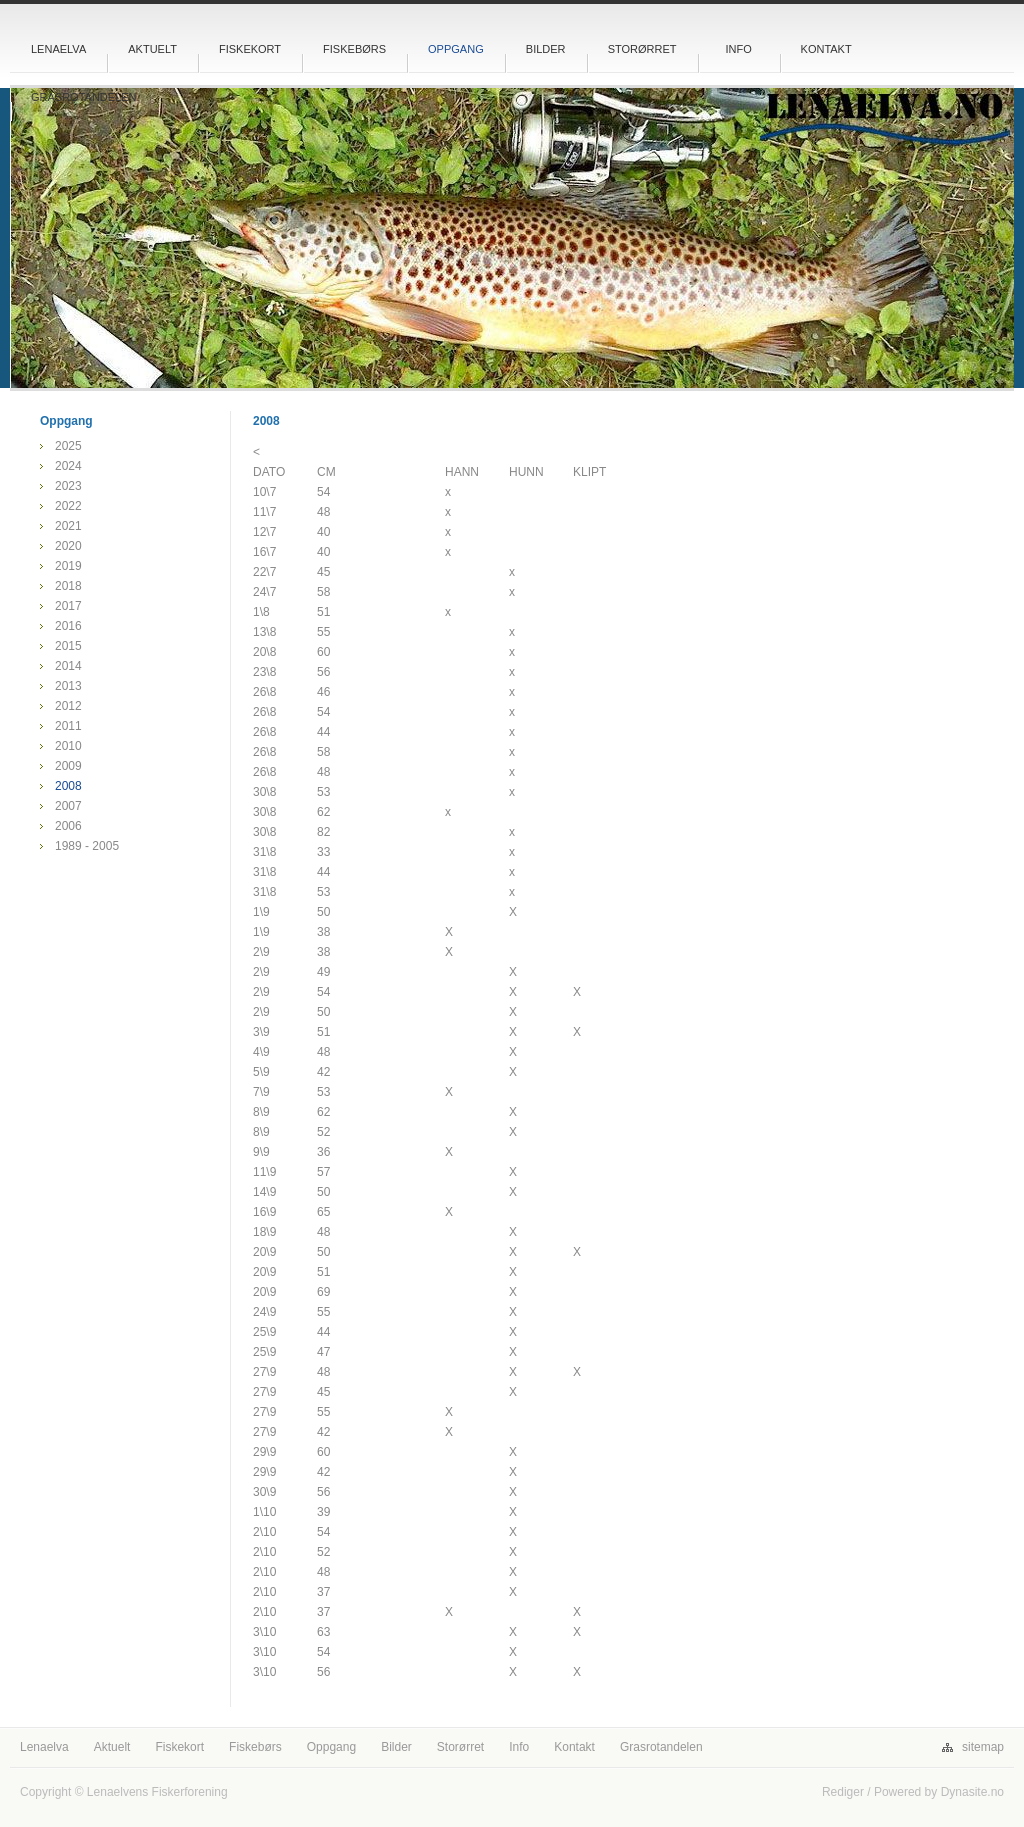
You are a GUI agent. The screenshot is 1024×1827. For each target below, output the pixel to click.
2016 (68, 626)
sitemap (983, 1747)
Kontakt (826, 49)
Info (738, 49)
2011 (68, 726)
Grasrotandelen (84, 97)
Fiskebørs (354, 49)
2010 (68, 746)
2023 (68, 486)
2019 (68, 566)
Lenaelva (58, 49)
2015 (68, 646)
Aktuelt (152, 49)
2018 (68, 586)
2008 (68, 786)
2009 (68, 766)
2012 (68, 706)
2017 (68, 606)
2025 (68, 446)
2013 (68, 686)
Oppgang (456, 49)
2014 (68, 666)
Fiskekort (250, 49)
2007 (68, 806)
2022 (68, 506)
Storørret (642, 49)
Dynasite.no (972, 1792)
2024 (68, 466)
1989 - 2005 (87, 846)
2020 (68, 546)
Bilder (546, 49)
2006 (68, 826)
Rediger (843, 1792)
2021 (68, 526)
